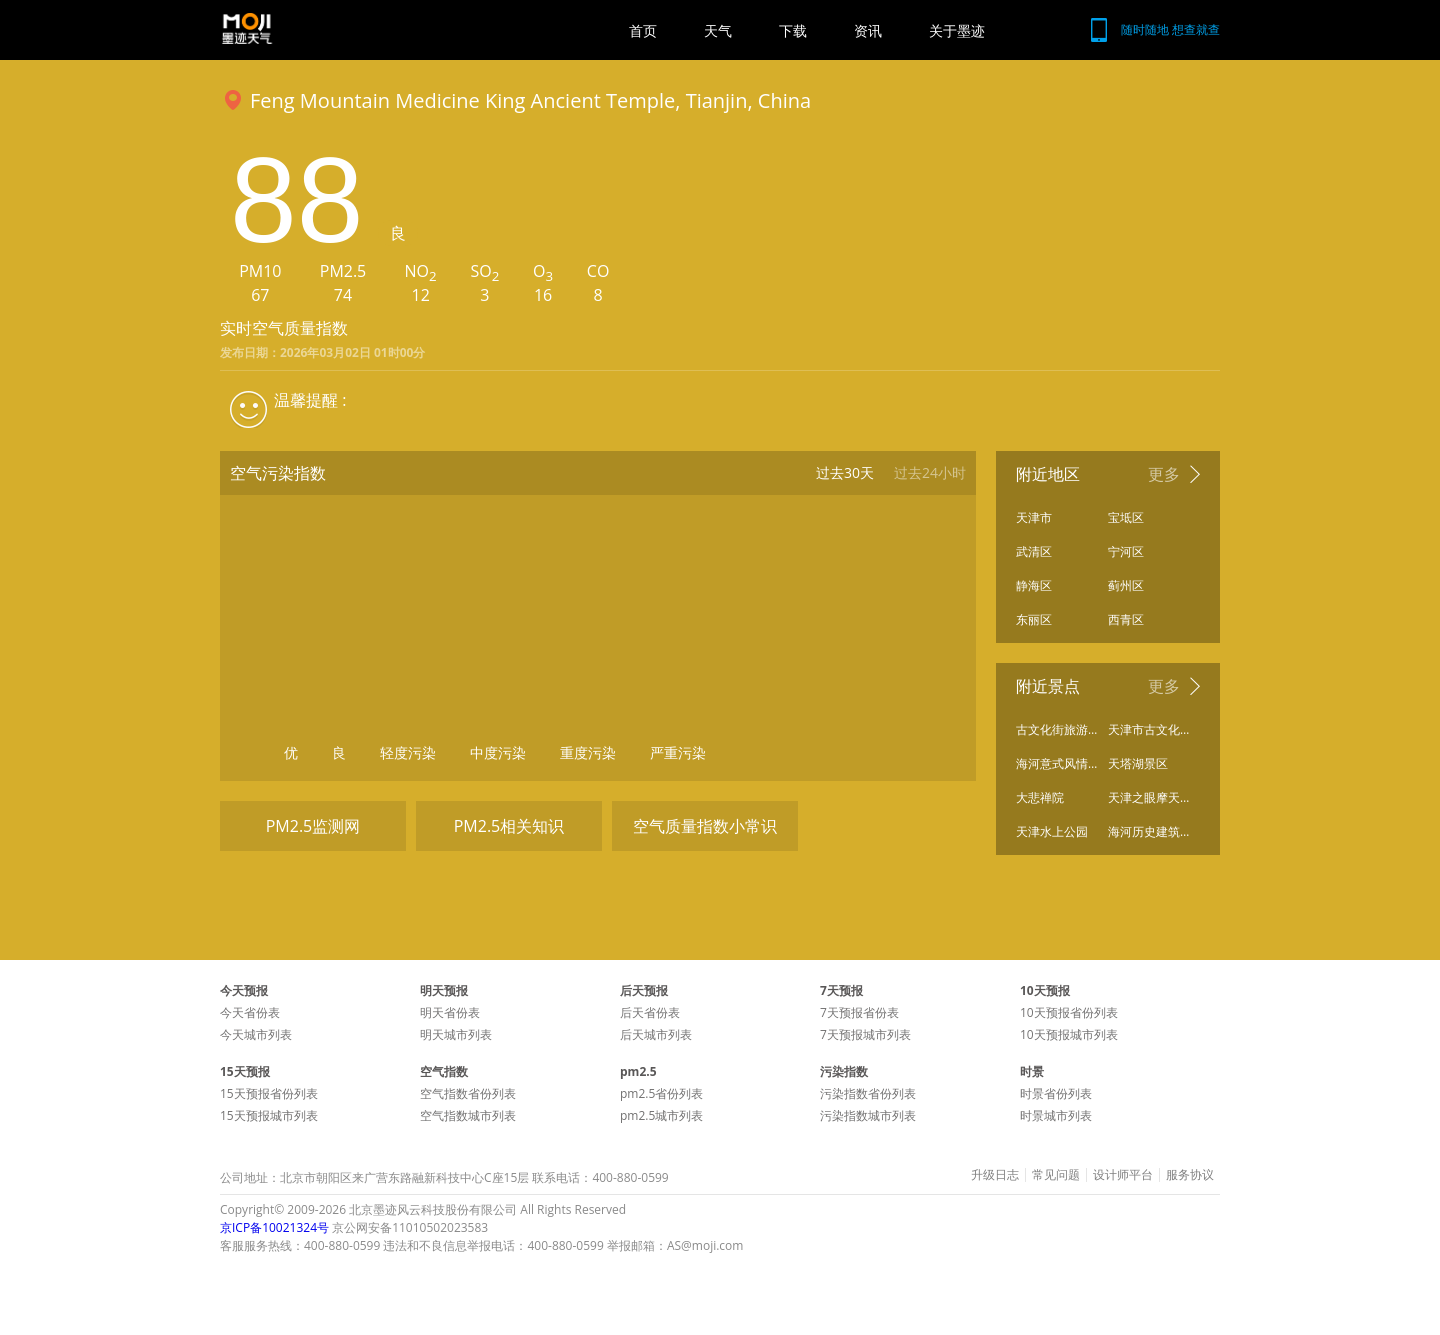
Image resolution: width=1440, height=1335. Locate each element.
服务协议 (1190, 1175)
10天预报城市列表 (1069, 1034)
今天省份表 (250, 1012)
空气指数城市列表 (468, 1115)
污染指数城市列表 (868, 1115)
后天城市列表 (656, 1034)
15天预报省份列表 (269, 1093)
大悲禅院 (1040, 797)
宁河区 (1126, 551)
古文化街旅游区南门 (1057, 729)
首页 (643, 30)
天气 (718, 30)
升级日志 (995, 1175)
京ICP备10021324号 (274, 1227)
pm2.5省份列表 (661, 1093)
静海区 (1034, 585)
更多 (1164, 474)
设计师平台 (1123, 1175)
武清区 (1034, 551)
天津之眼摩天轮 (1149, 797)
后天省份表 (650, 1012)
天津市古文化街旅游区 (1149, 729)
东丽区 (1034, 619)
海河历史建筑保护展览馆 (1149, 831)
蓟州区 (1126, 585)
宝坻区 (1126, 517)
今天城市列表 (256, 1034)
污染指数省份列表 (868, 1093)
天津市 (1034, 517)
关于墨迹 (957, 30)
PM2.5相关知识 (509, 826)
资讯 (868, 30)
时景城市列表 (1056, 1115)
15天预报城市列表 (269, 1115)
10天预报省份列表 (1069, 1012)
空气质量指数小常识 (705, 826)
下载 (793, 30)
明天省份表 (450, 1012)
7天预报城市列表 (865, 1034)
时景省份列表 (1056, 1093)
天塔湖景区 (1138, 763)
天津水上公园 (1052, 831)
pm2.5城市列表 (661, 1115)
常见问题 (1056, 1175)
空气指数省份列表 (468, 1093)
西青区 (1126, 619)
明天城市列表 (456, 1034)
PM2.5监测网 (313, 826)
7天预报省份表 (859, 1012)
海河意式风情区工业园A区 (1057, 763)
